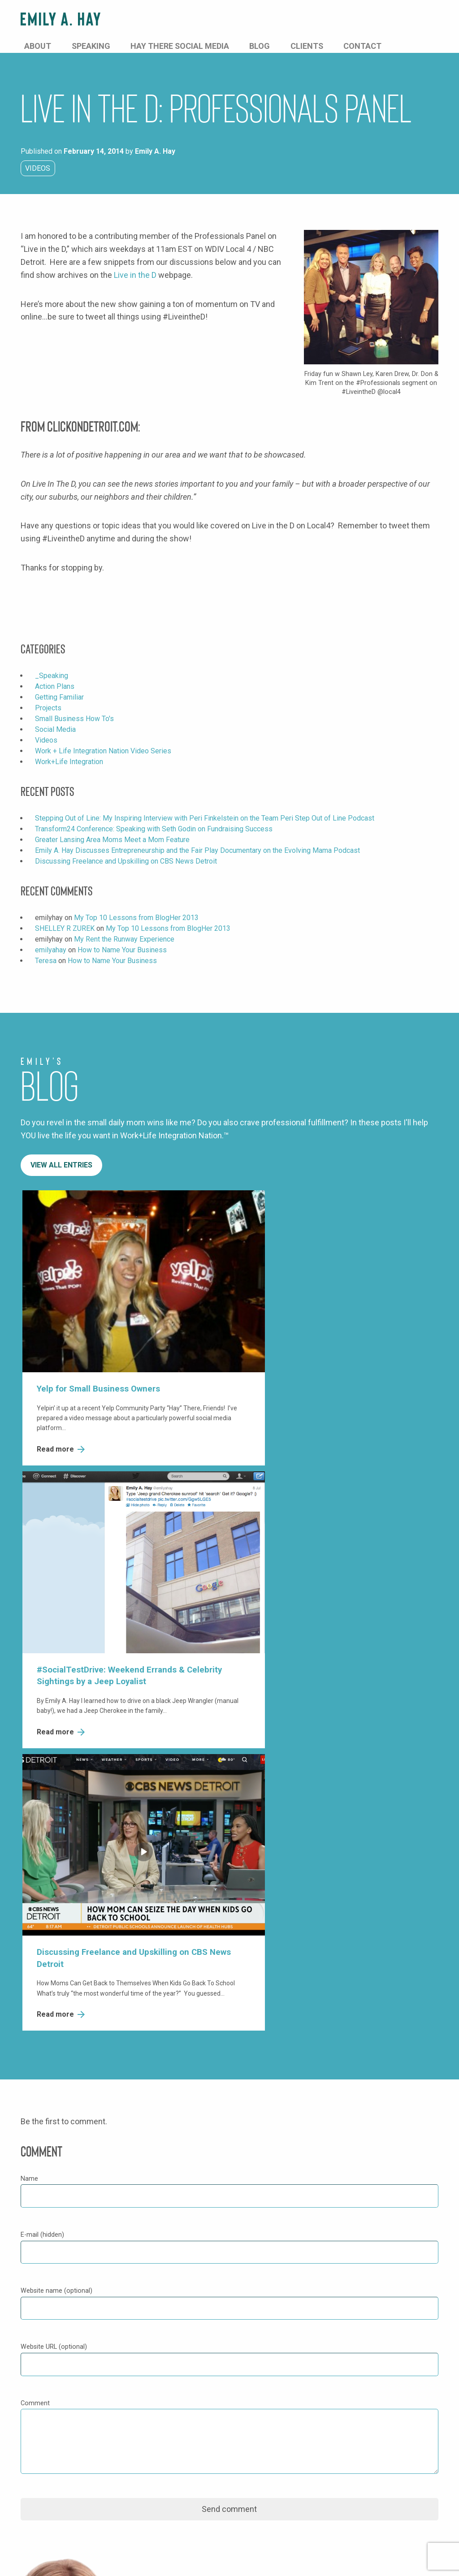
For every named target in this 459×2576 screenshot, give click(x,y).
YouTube (187, 2369)
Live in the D (135, 263)
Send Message (311, 2158)
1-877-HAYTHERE (204, 2176)
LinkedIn (187, 2352)
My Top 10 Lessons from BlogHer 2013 (136, 905)
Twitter (185, 2319)
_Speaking (51, 663)
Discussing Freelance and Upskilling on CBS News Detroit (126, 849)
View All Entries (61, 1153)
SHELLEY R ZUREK (65, 916)
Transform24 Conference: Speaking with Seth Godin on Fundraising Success (154, 817)
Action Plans (54, 674)
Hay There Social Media (284, 20)
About (175, 20)
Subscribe (49, 2500)
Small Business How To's (74, 706)
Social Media (55, 717)
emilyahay (50, 938)
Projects (48, 696)
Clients (380, 20)
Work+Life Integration (69, 749)
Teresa (45, 948)
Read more (60, 1396)
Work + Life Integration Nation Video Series (103, 739)
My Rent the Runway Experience (124, 927)
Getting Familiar (59, 685)
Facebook (189, 2303)
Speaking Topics (337, 2319)
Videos (37, 156)
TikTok (184, 2385)
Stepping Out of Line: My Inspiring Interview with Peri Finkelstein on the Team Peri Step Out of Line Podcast (204, 806)
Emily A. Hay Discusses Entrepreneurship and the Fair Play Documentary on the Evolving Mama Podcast (197, 838)
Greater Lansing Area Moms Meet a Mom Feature (112, 827)
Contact (421, 20)
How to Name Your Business (122, 938)
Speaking (214, 20)
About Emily (329, 2303)
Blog (347, 20)
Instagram (190, 2336)
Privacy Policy (43, 2559)
